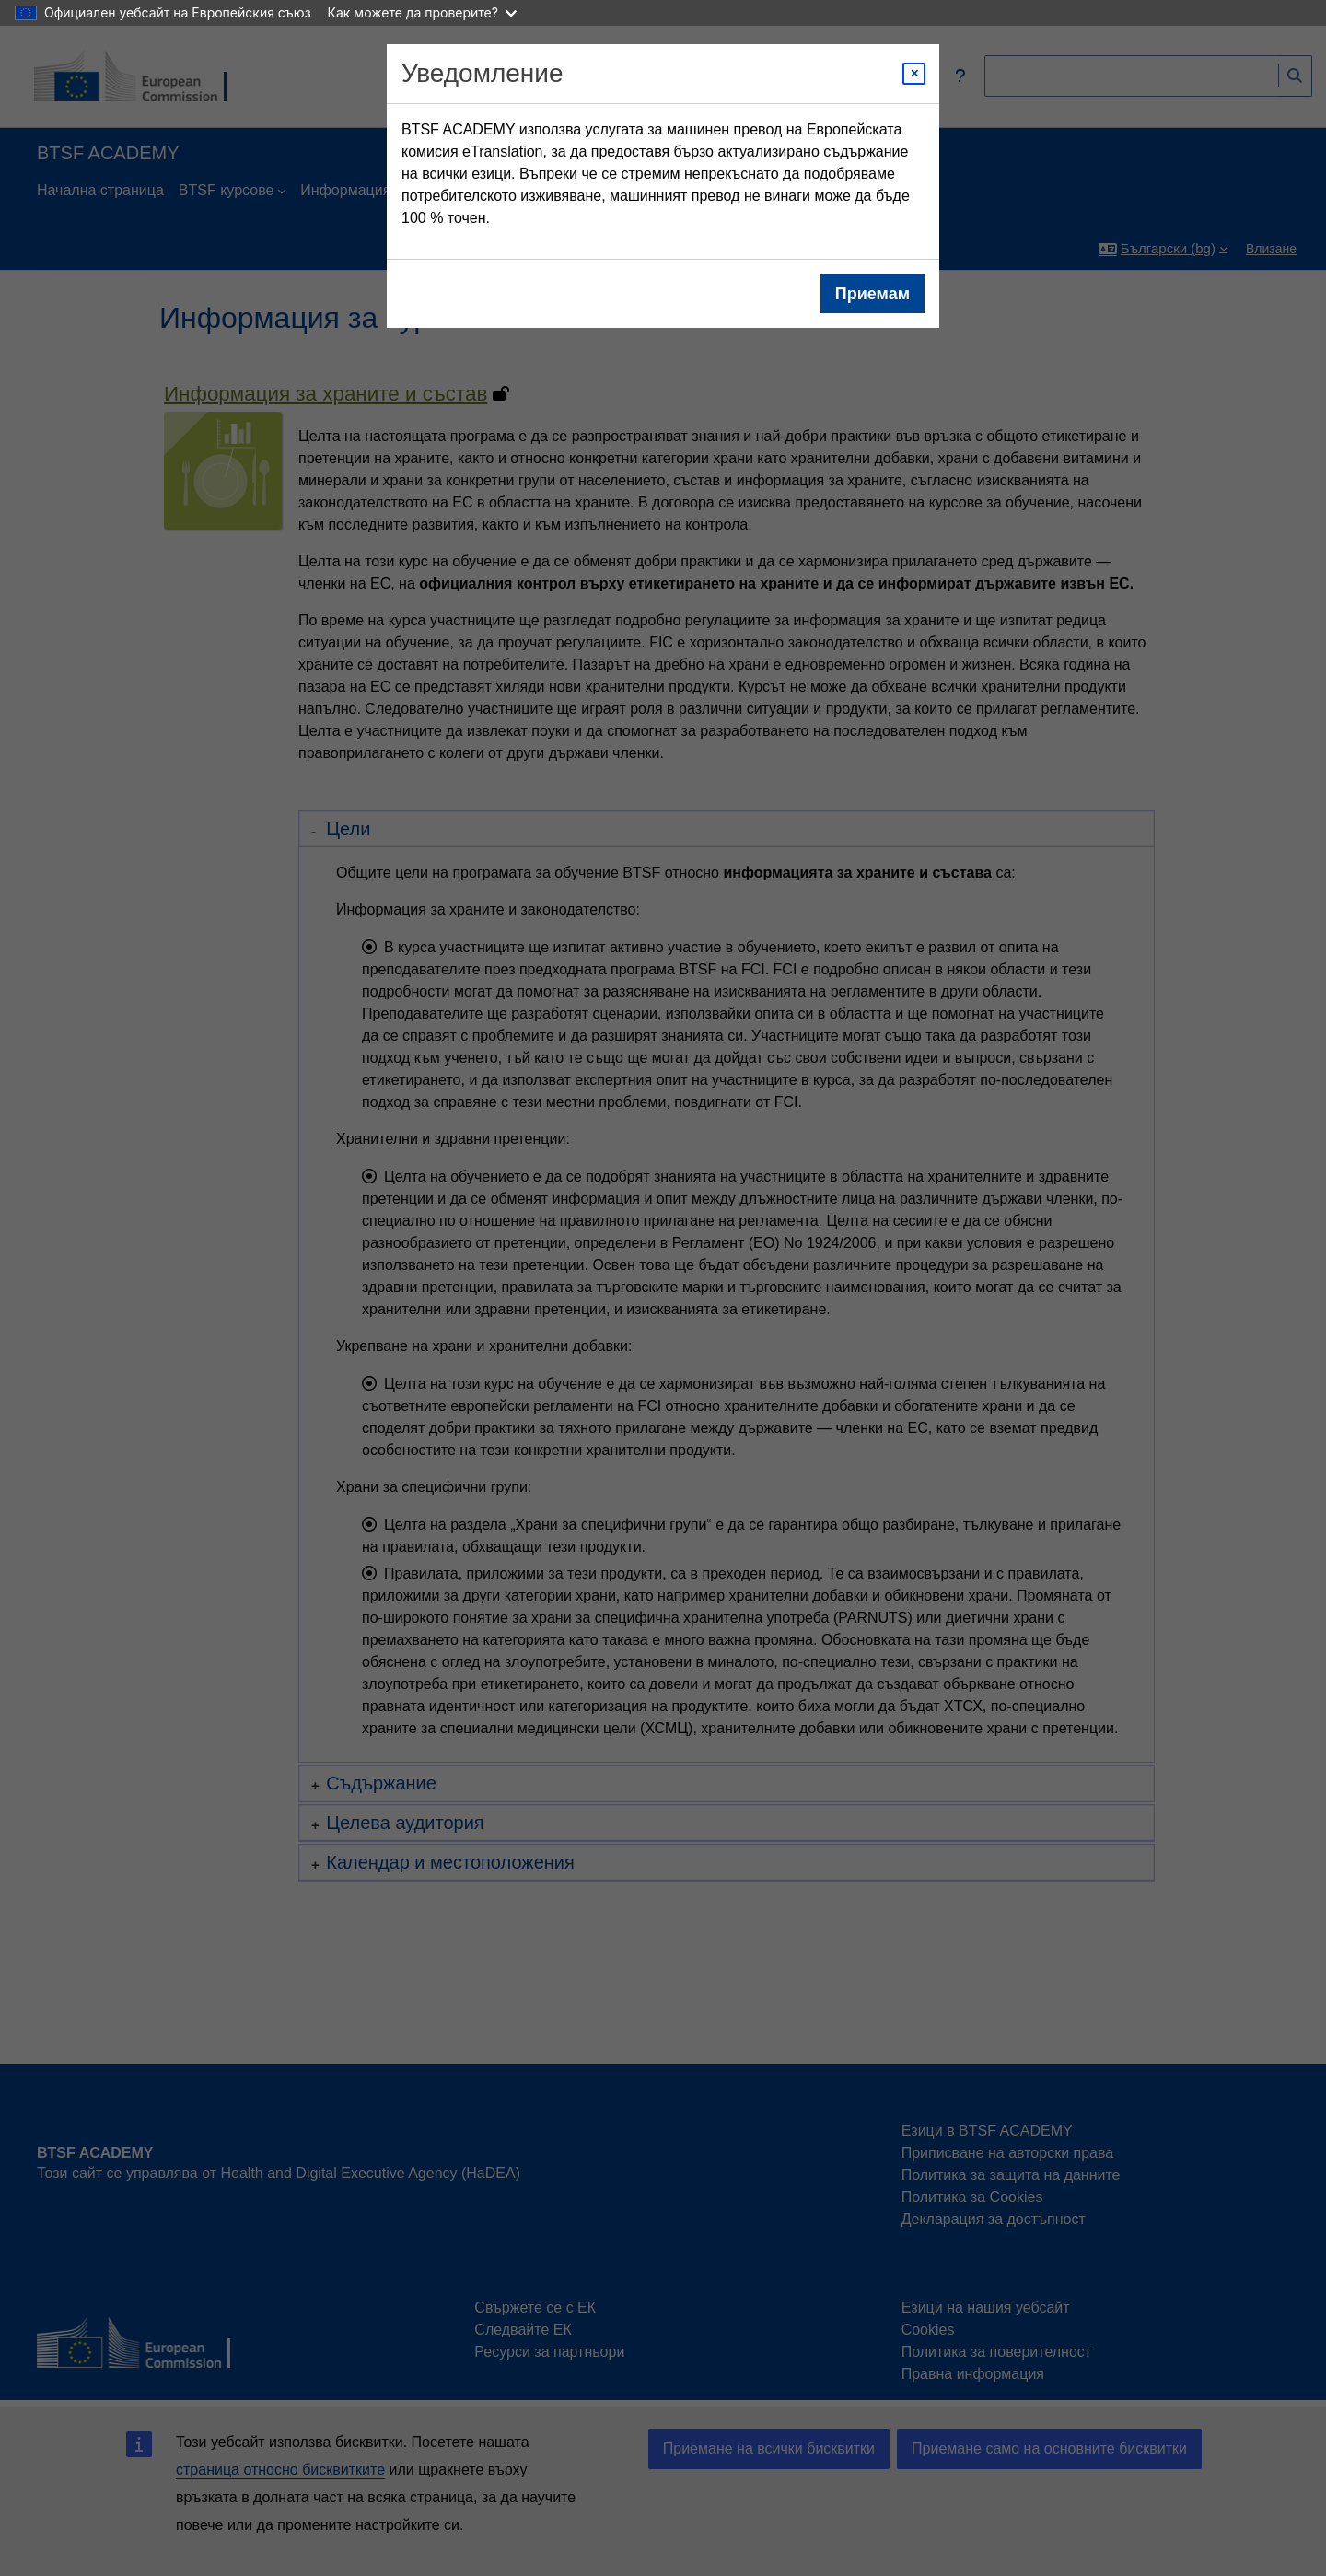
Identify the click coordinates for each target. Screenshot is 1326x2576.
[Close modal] (914, 74)
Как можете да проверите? (422, 12)
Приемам (872, 294)
